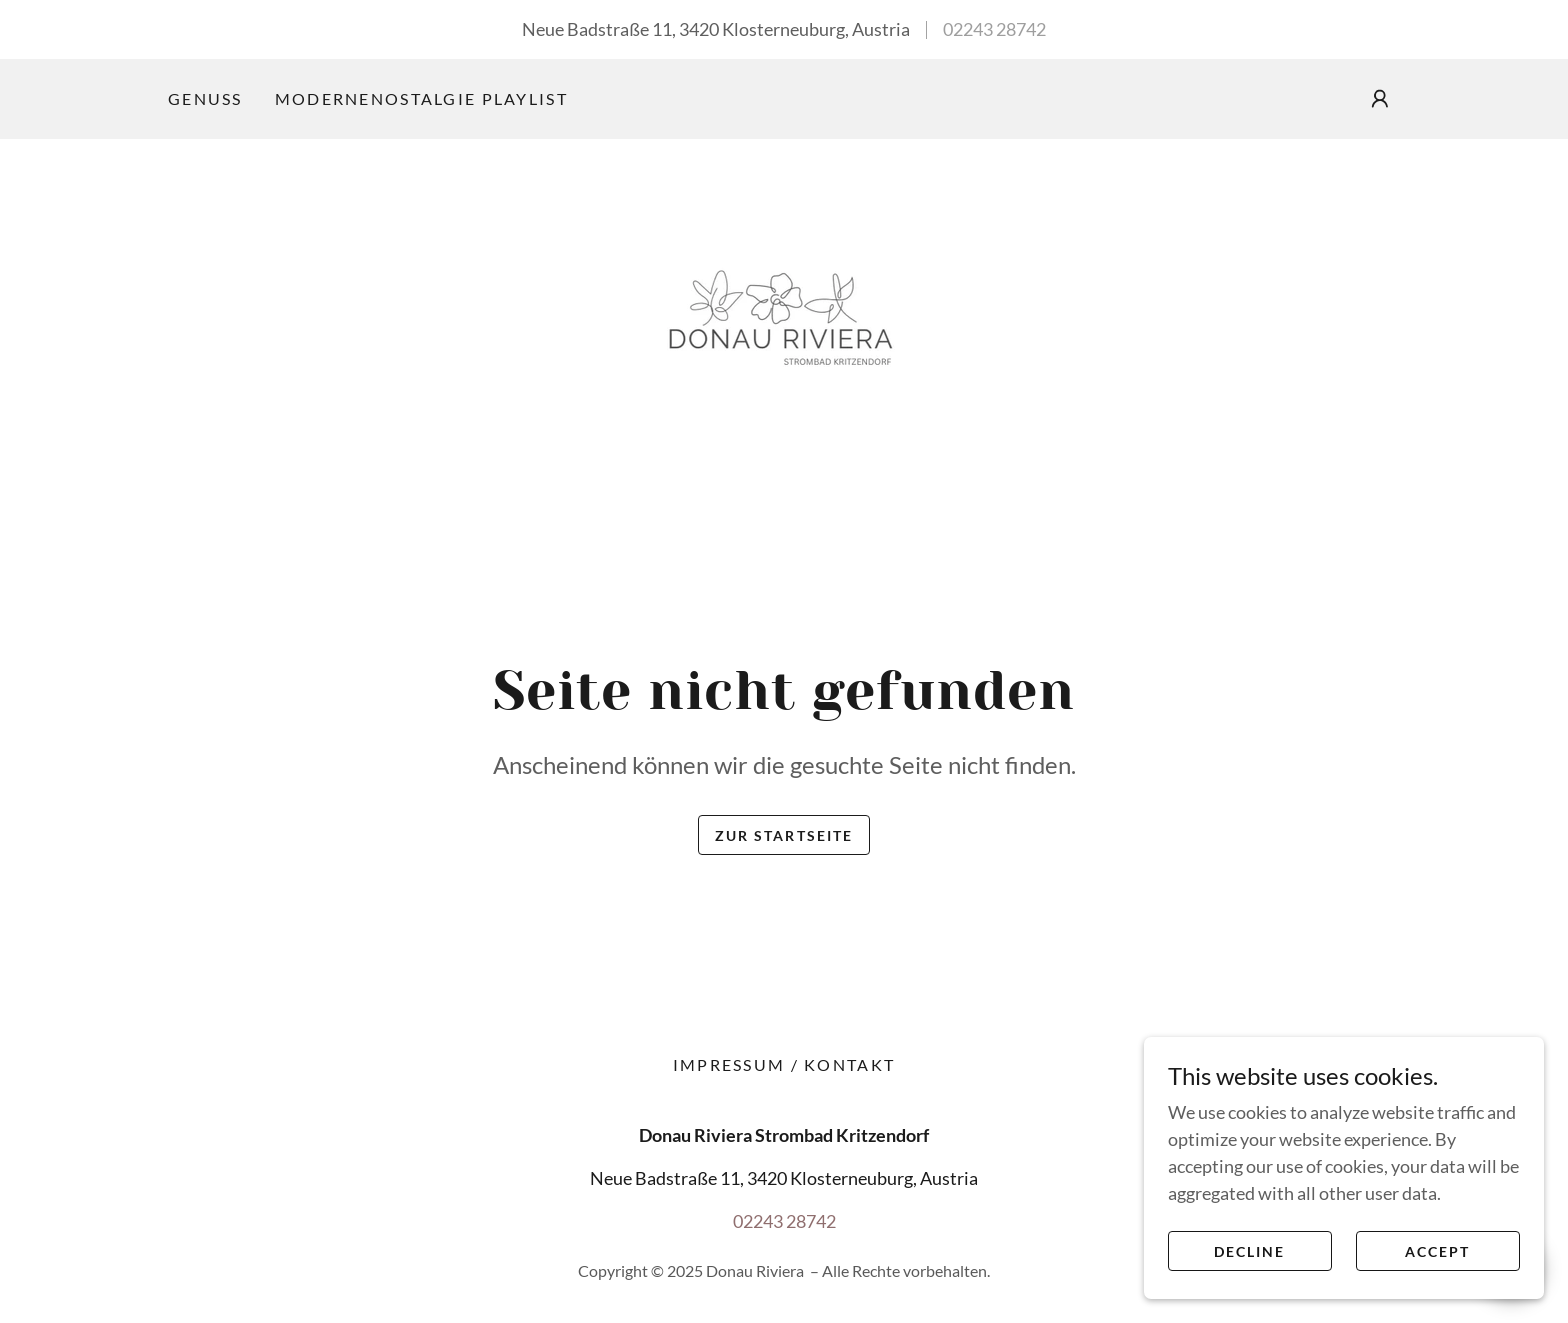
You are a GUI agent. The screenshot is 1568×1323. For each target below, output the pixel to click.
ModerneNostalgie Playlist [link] (421, 98)
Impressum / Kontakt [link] (784, 1064)
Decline (1249, 1251)
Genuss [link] (205, 98)
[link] (784, 321)
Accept (1437, 1251)
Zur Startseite (783, 835)
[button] (1380, 99)
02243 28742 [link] (994, 29)
